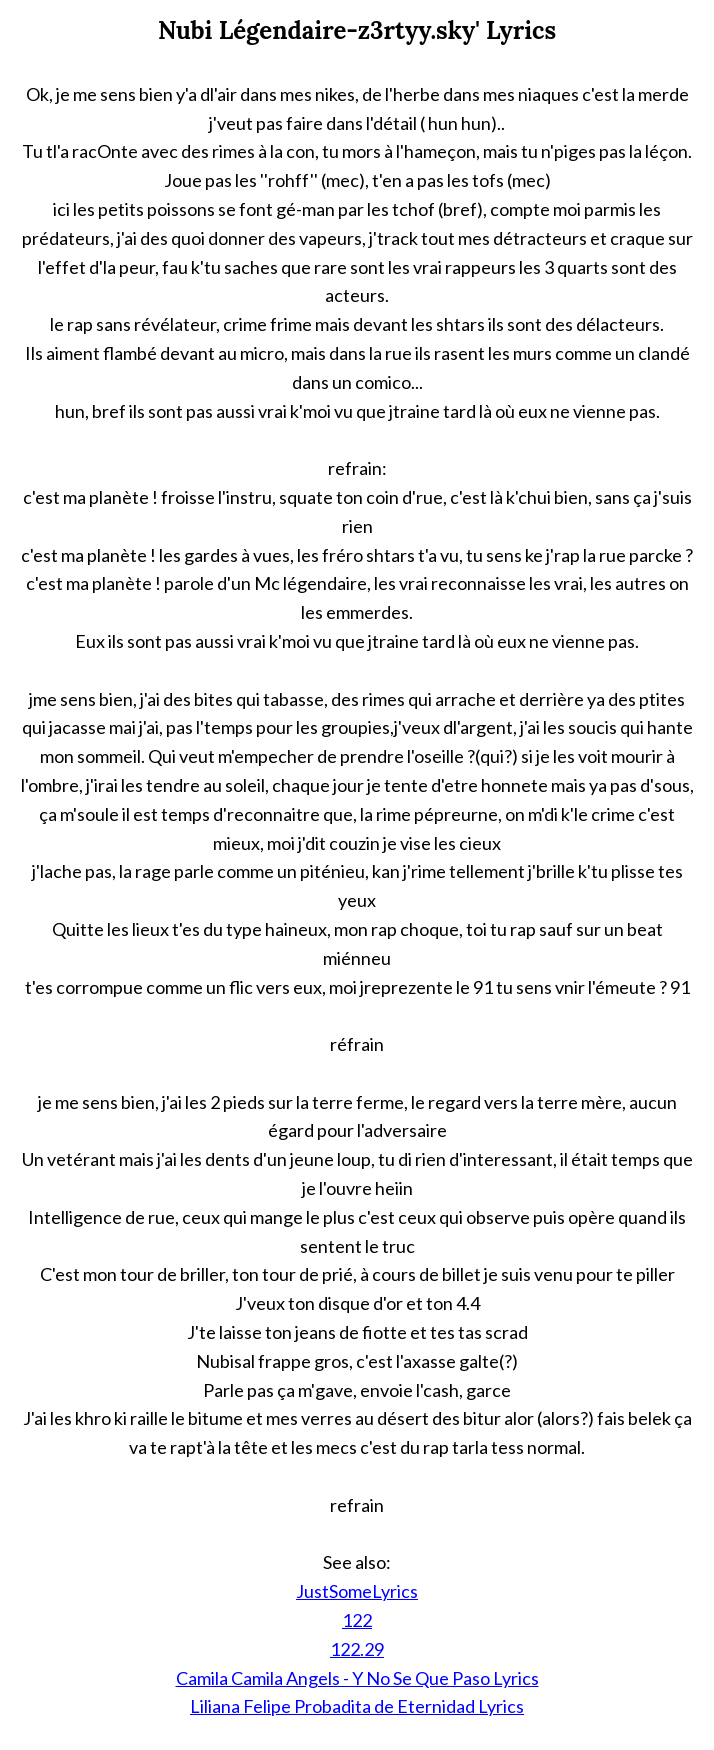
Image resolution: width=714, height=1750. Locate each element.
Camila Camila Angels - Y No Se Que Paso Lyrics (357, 1678)
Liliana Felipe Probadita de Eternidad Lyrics (357, 1706)
